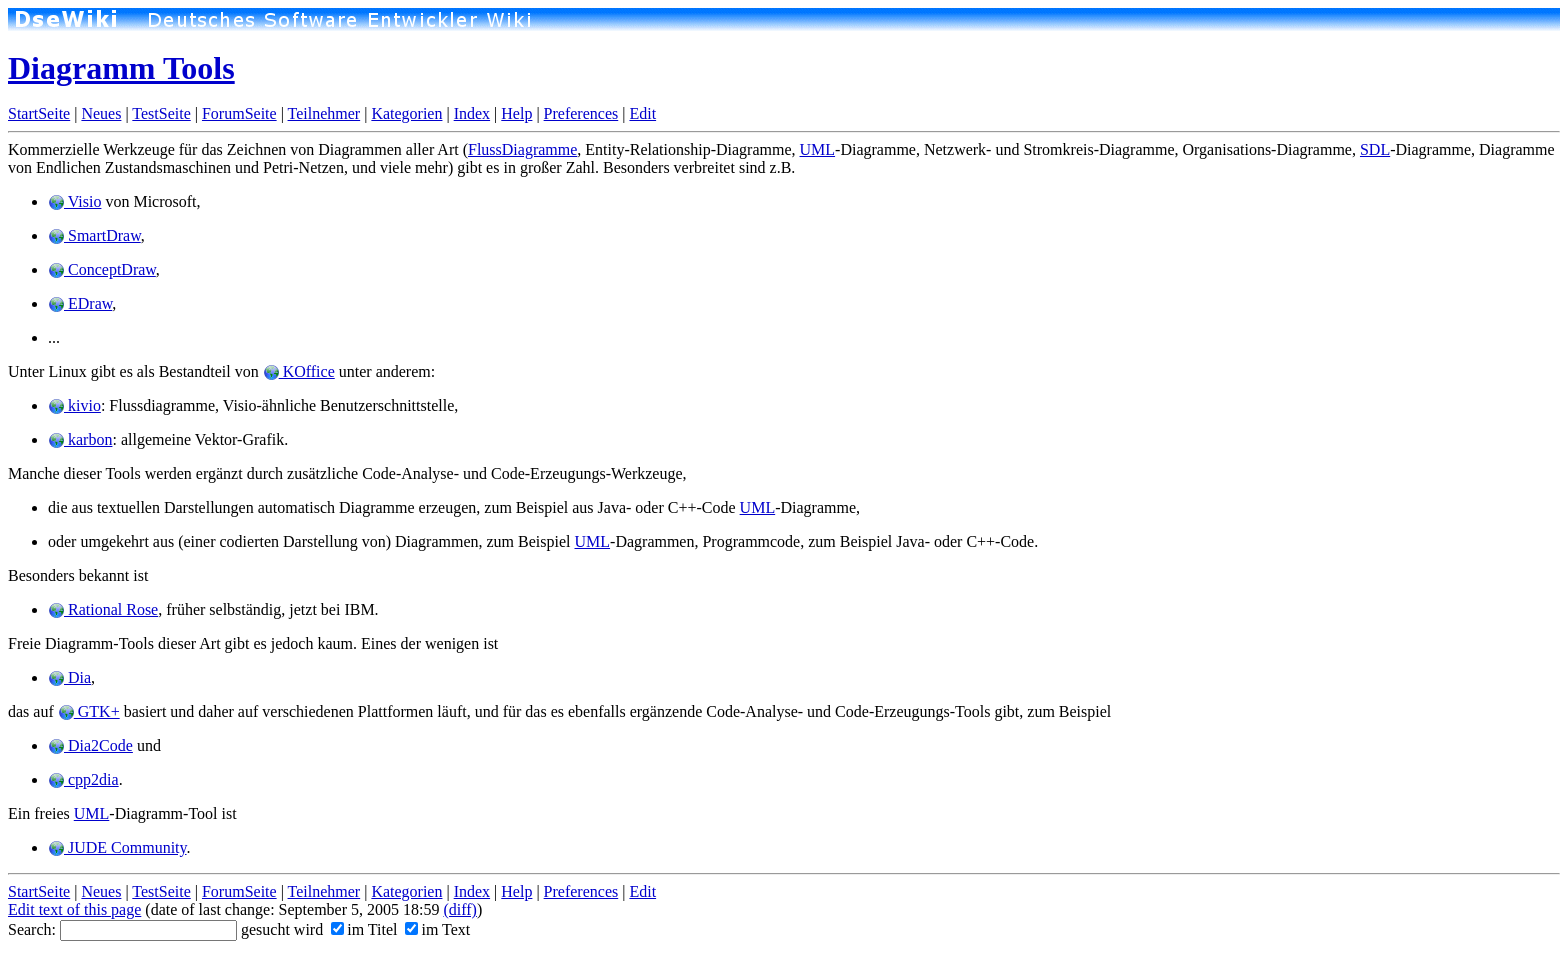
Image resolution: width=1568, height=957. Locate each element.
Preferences (581, 113)
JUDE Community (117, 847)
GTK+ (89, 711)
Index (472, 113)
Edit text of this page (74, 909)
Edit (642, 113)
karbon (80, 439)
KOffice (299, 371)
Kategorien (406, 113)
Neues (101, 113)
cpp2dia (83, 779)
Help (516, 113)
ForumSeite (239, 113)
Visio (74, 201)
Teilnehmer (324, 113)
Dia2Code (90, 745)
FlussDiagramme (522, 149)
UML (818, 149)
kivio (74, 405)
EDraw (80, 303)
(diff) (459, 909)
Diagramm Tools (121, 68)
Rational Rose (103, 609)
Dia (69, 677)
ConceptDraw (102, 269)
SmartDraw (94, 235)
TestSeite (161, 113)
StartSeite (39, 113)
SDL (1375, 149)
